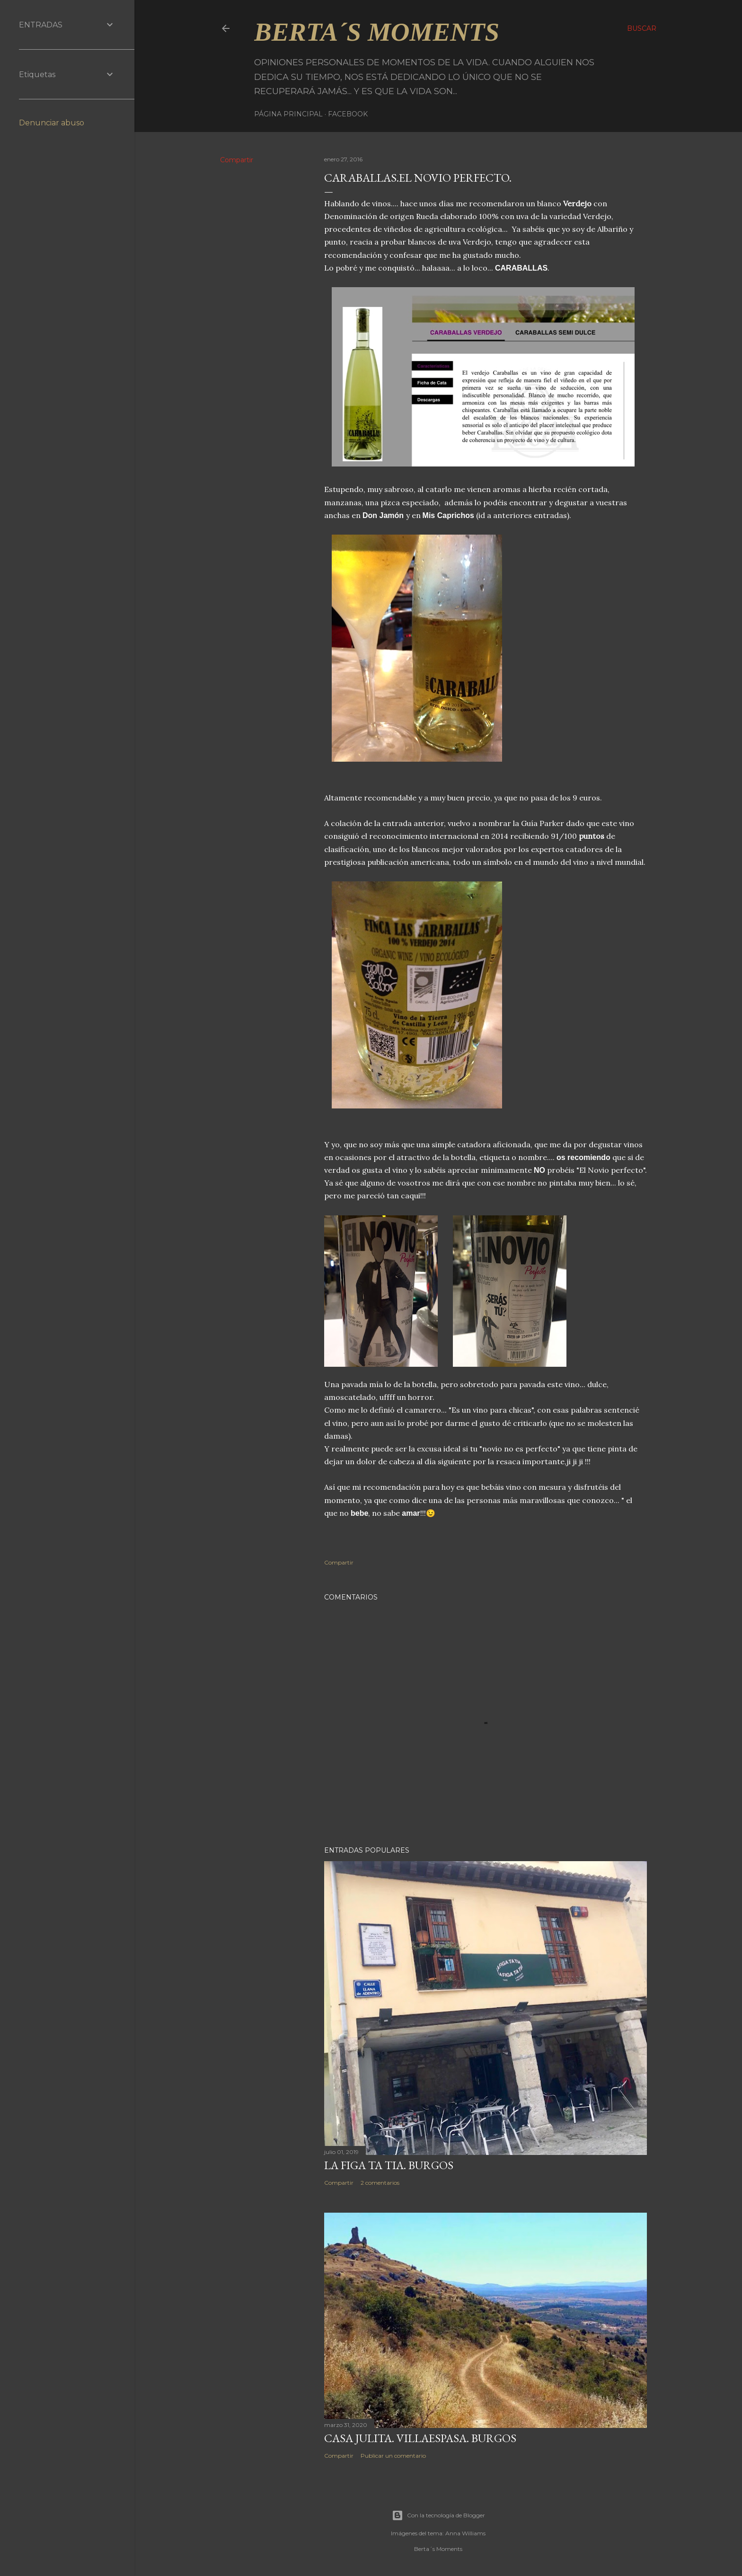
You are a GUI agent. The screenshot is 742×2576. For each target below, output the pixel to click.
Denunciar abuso (51, 122)
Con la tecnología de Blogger (438, 2515)
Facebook (348, 114)
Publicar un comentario (393, 2455)
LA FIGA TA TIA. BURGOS (388, 2165)
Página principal (288, 114)
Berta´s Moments (376, 32)
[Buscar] (641, 28)
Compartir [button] (236, 160)
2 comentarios (380, 2182)
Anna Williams (465, 2533)
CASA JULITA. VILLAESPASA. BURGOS (420, 2438)
